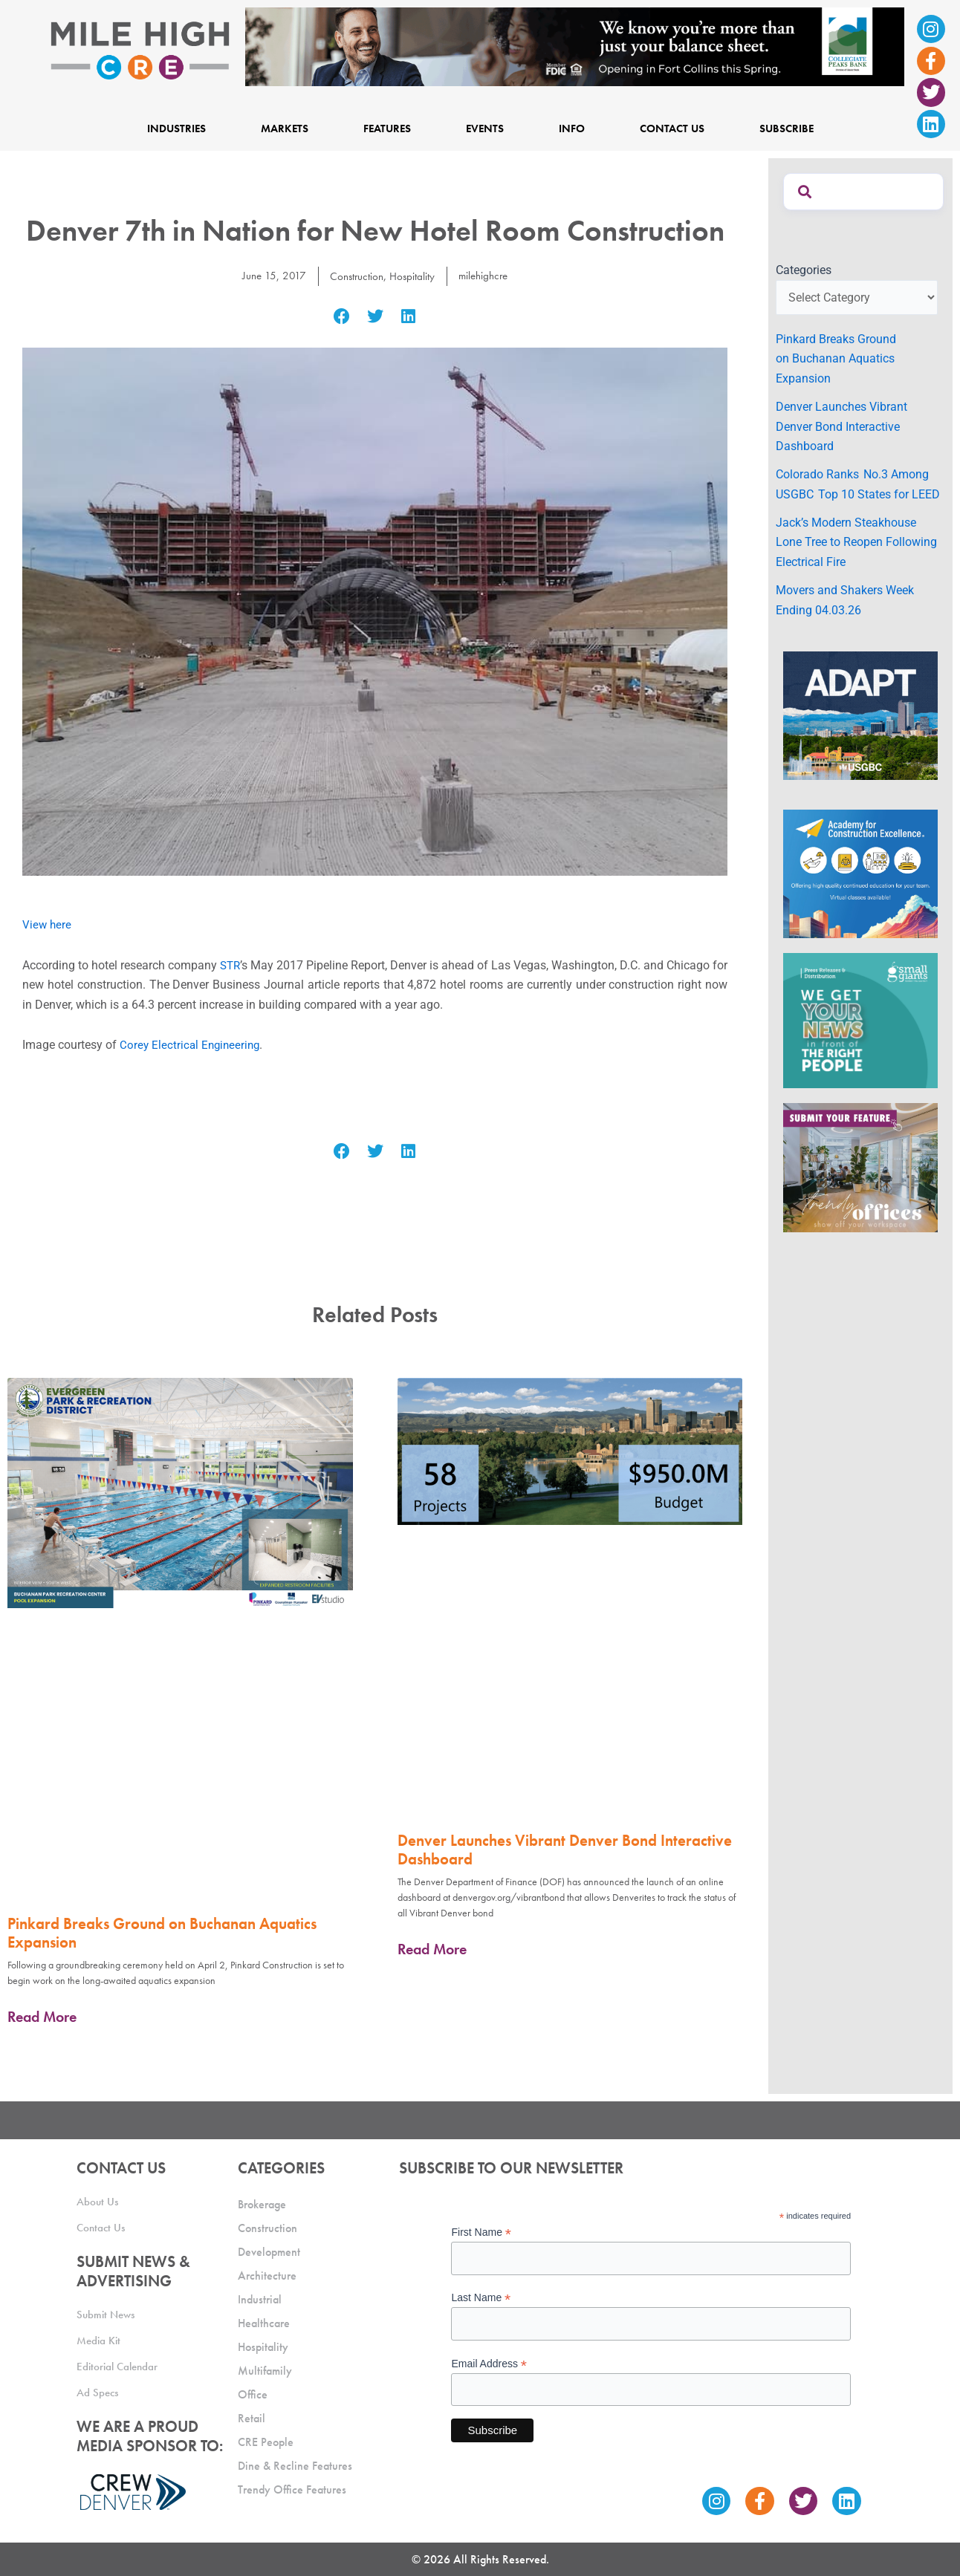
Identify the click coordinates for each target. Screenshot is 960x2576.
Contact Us (672, 128)
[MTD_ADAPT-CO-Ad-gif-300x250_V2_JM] (860, 715)
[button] (342, 316)
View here (47, 924)
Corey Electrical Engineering (192, 1045)
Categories (803, 270)
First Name (481, 2232)
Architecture (267, 2275)
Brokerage (262, 2204)
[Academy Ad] (860, 873)
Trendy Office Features (292, 2489)
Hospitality (412, 276)
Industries (176, 128)
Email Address (489, 2364)
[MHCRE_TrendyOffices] (860, 1166)
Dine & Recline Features (295, 2465)
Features (387, 128)
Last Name (480, 2298)
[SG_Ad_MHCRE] (860, 1020)
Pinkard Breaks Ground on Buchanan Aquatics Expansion (162, 1932)
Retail (251, 2418)
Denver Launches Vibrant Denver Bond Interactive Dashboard (565, 1849)
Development (269, 2252)
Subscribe (786, 128)
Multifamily (265, 2370)
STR (235, 965)
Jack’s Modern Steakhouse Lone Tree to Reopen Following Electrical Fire (856, 542)
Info (572, 128)
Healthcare (264, 2323)
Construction (354, 276)
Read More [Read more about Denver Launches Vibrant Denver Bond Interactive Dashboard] (432, 1949)
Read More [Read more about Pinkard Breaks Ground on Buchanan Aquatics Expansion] (42, 2016)
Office (252, 2394)
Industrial (260, 2299)
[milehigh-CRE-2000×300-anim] (574, 46)
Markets (284, 128)
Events (485, 128)
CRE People (265, 2442)
